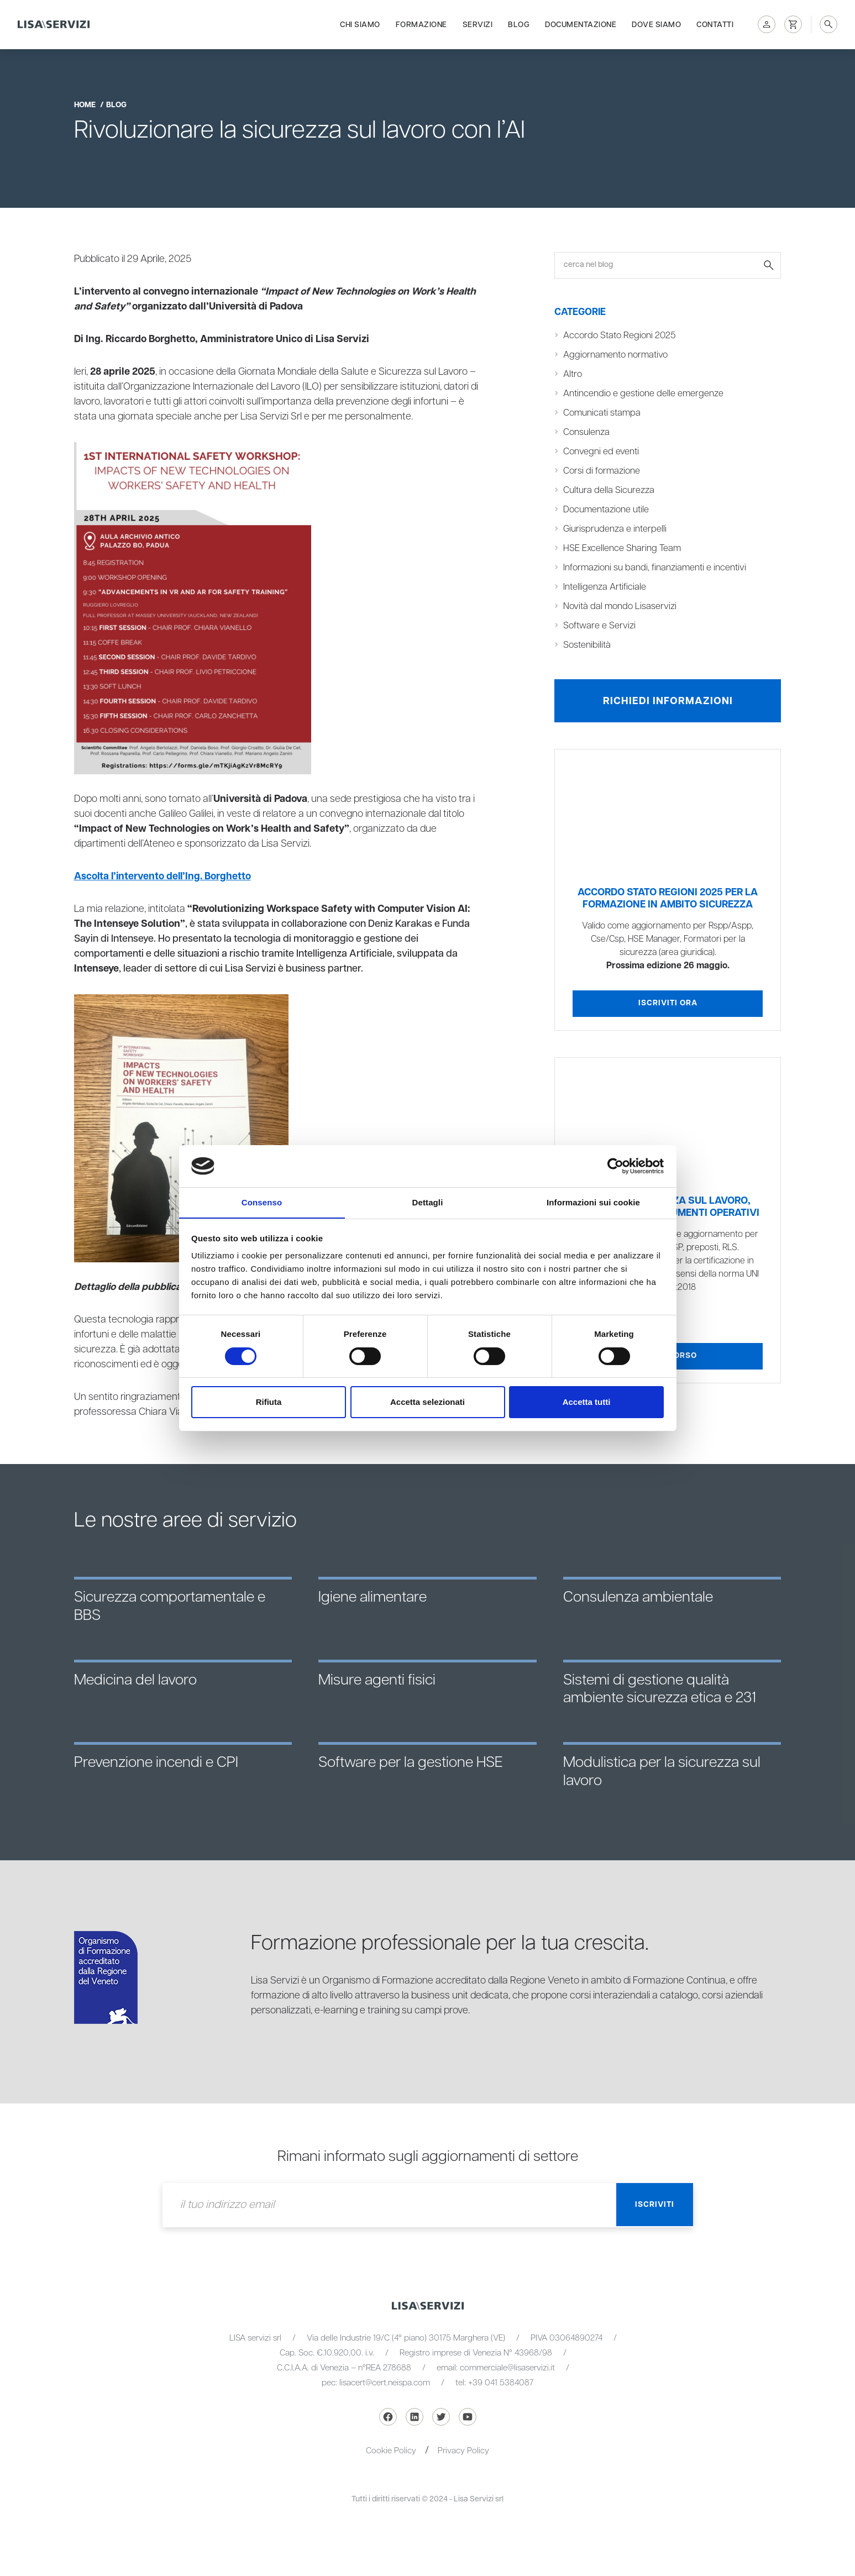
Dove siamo (656, 23)
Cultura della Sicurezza (608, 490)
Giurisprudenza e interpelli (615, 529)
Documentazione (580, 23)
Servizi (478, 23)
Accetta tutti (587, 1402)
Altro (572, 374)
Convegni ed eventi (601, 452)
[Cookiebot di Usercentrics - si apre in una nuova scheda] (615, 1165)
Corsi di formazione (602, 471)
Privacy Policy (463, 2451)
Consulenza (586, 432)
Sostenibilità (587, 645)
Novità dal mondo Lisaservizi (620, 606)
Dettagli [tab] (427, 1202)
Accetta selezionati (427, 1402)
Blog (518, 23)
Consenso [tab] (262, 1202)
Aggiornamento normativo (615, 355)
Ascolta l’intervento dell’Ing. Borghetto (164, 877)
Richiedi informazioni (668, 701)
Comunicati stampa (602, 413)
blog (116, 105)
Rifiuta (269, 1402)
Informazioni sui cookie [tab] (593, 1202)
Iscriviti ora (667, 1004)
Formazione (421, 23)
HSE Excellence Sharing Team (623, 548)
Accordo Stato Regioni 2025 (619, 335)
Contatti (714, 23)
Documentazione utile (606, 510)
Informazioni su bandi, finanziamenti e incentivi (655, 568)
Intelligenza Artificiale (604, 587)
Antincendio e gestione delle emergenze (643, 393)
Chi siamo (360, 23)
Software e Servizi (599, 626)
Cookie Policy (391, 2451)
